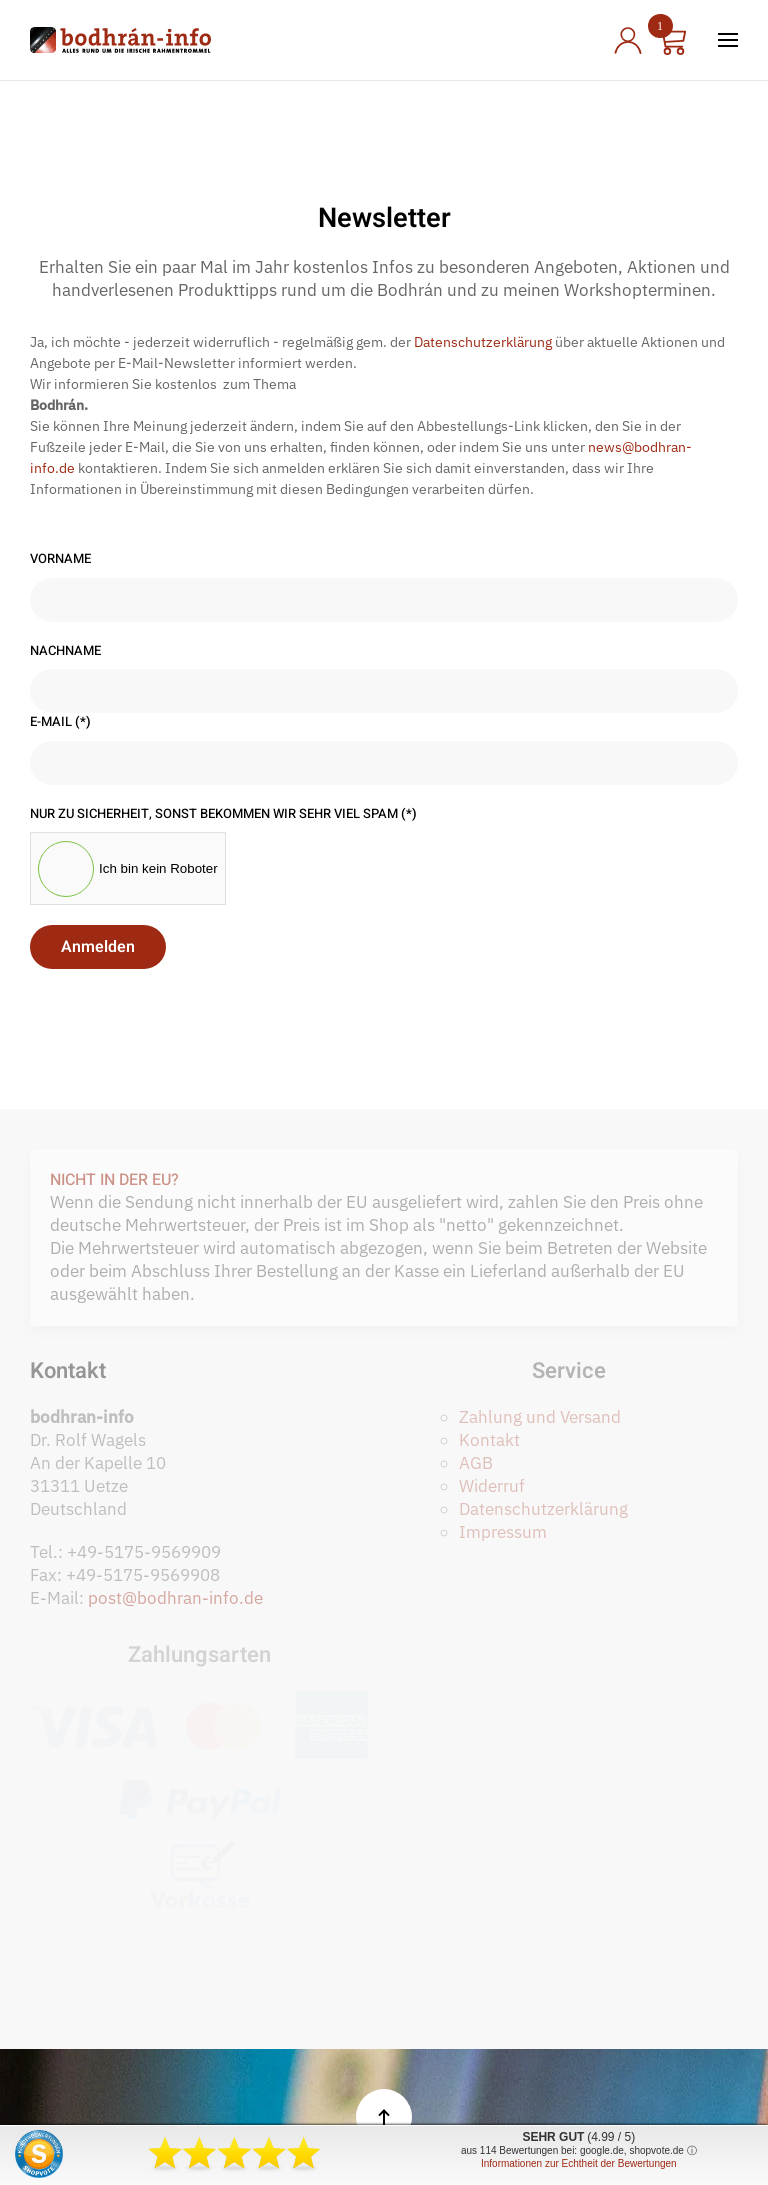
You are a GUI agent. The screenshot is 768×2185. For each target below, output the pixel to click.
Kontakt (489, 1440)
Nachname (65, 651)
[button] (728, 40)
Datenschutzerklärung (483, 342)
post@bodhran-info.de (175, 1598)
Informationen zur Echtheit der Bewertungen (579, 2163)
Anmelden (98, 947)
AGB (476, 1463)
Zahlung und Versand (540, 1417)
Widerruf (492, 1486)
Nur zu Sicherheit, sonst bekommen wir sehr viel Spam (223, 814)
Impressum (503, 1532)
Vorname (60, 559)
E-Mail (60, 722)
